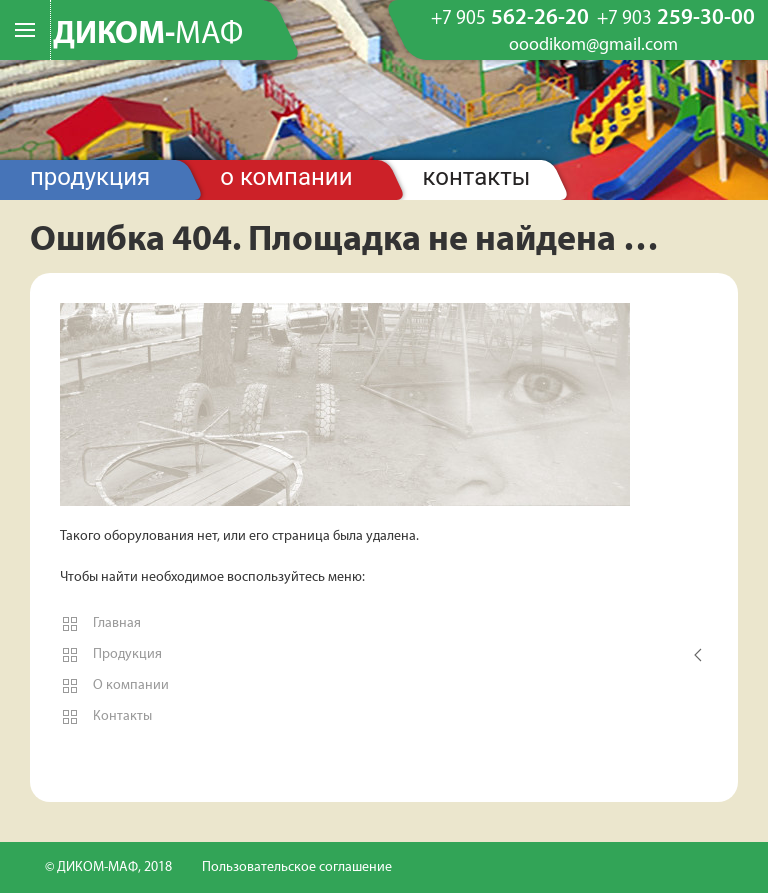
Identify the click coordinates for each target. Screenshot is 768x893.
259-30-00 (676, 19)
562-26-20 (510, 19)
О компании (286, 177)
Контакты (477, 177)
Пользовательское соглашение (297, 867)
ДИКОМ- (148, 35)
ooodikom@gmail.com (593, 46)
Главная (100, 624)
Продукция (90, 177)
